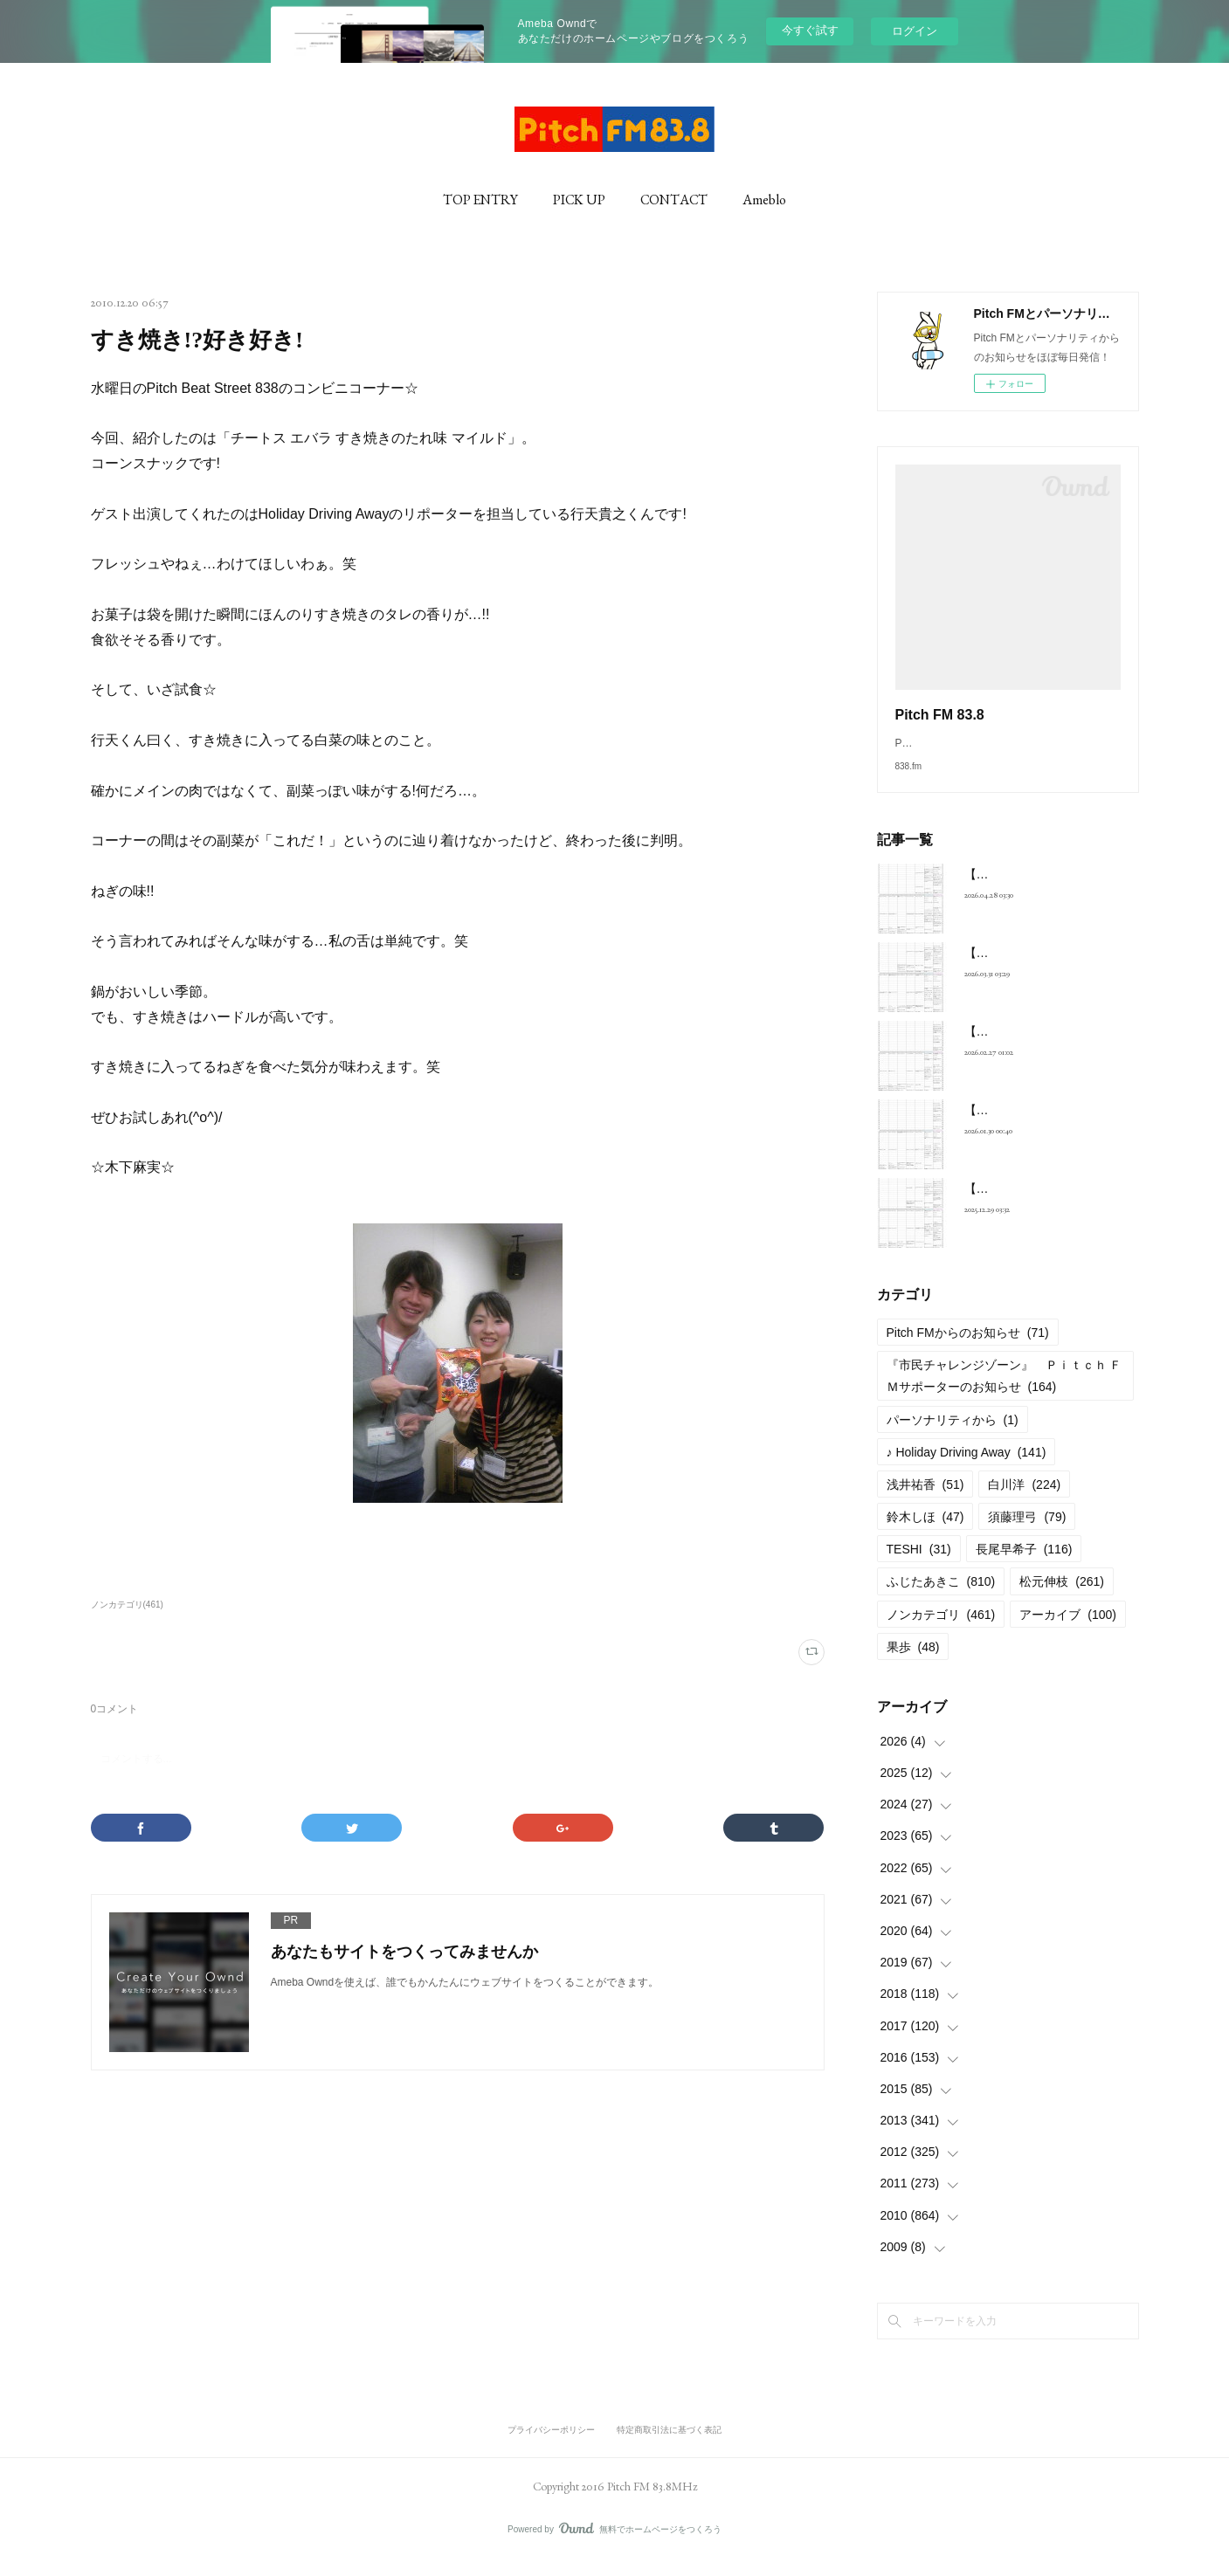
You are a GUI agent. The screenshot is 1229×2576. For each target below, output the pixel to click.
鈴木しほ (925, 1534)
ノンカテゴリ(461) (127, 1604)
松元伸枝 (1061, 1599)
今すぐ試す (810, 30)
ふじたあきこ (941, 1599)
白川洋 (1024, 1502)
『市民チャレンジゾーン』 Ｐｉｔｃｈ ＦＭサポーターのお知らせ (1004, 1393)
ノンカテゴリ (941, 1632)
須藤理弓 (1027, 1534)
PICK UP (579, 199)
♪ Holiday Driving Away (966, 1470)
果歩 (913, 1664)
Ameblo (764, 199)
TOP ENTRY (480, 199)
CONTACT (674, 199)
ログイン (914, 31)
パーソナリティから (952, 1437)
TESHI (919, 1567)
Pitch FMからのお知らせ (968, 1350)
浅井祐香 (925, 1502)
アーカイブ (1067, 1632)
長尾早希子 (1024, 1567)
